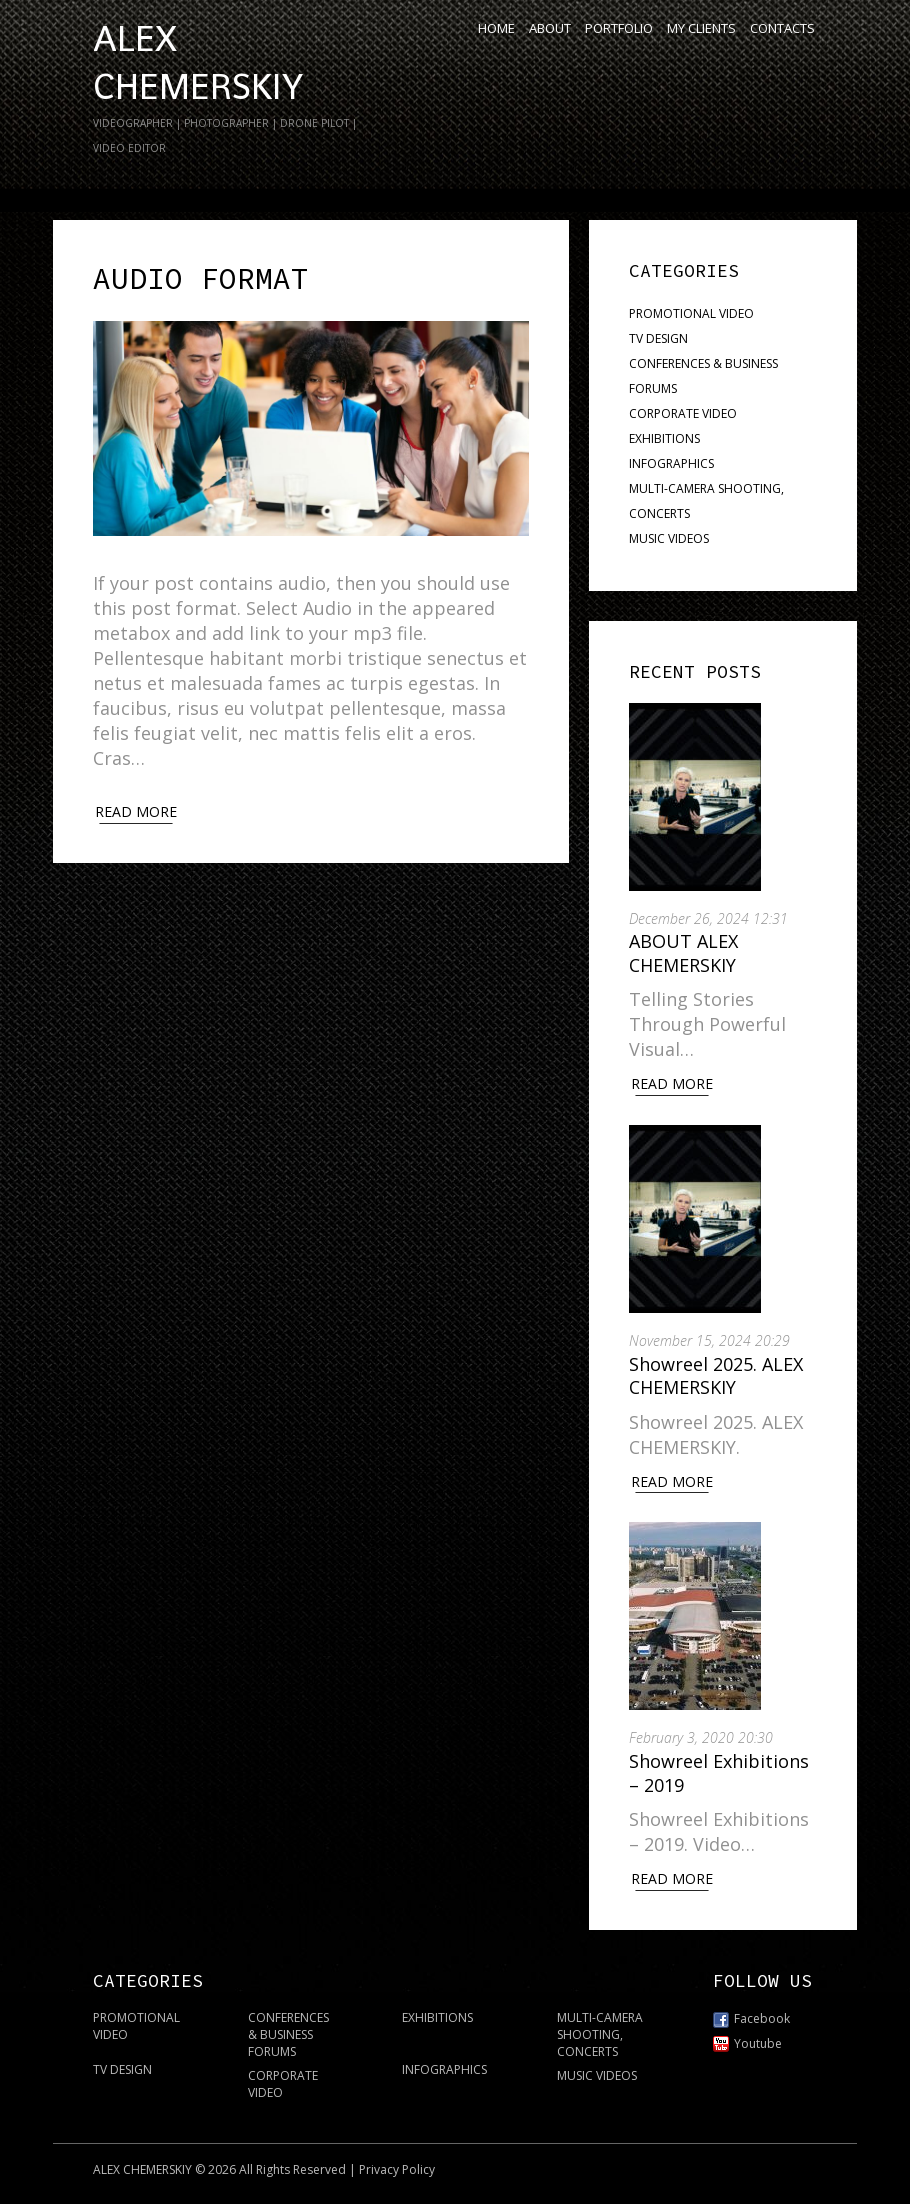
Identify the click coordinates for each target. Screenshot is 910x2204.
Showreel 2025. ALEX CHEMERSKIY (716, 1375)
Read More (672, 1083)
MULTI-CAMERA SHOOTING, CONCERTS (600, 2034)
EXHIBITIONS (664, 438)
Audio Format (201, 278)
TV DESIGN (658, 338)
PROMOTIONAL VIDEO (691, 313)
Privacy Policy (397, 2169)
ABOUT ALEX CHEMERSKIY (683, 952)
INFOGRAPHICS (671, 463)
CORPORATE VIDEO (683, 413)
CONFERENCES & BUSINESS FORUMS (288, 2034)
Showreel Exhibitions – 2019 (719, 1772)
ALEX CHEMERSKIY (142, 2169)
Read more (136, 811)
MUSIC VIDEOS (669, 538)
